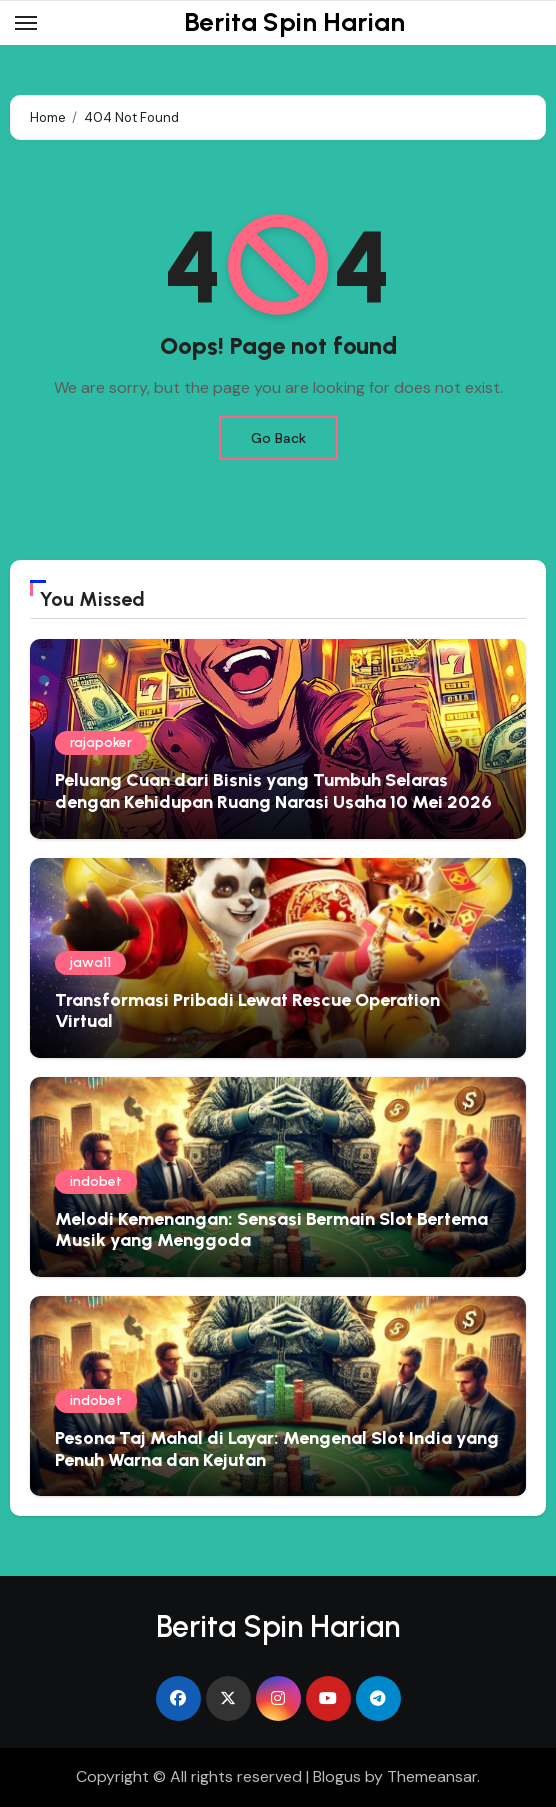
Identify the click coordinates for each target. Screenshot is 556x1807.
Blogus (337, 1776)
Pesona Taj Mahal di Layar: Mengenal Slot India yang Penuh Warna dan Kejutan (277, 1449)
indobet (96, 1181)
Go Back (278, 438)
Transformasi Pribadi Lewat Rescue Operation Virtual (247, 1011)
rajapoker (101, 742)
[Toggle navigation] (26, 23)
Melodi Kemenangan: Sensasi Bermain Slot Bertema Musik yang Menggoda (271, 1230)
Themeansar (432, 1776)
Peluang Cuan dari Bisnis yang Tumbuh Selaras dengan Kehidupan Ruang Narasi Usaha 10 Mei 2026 (273, 791)
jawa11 (90, 962)
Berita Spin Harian (294, 22)
